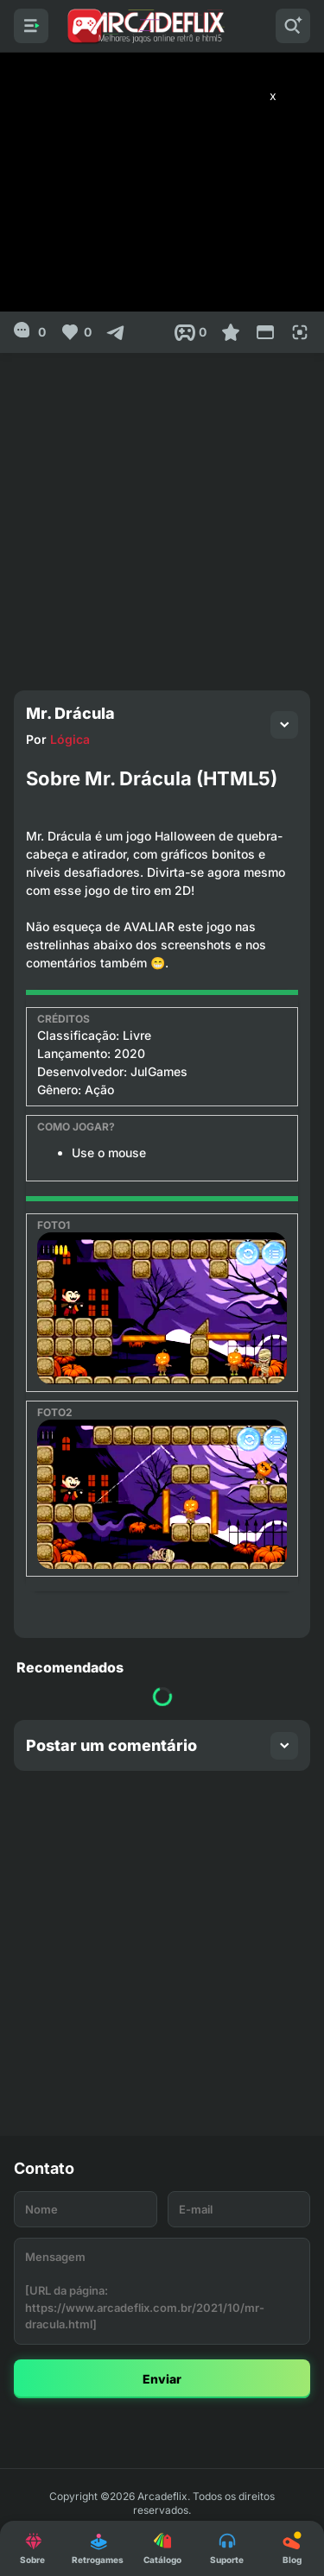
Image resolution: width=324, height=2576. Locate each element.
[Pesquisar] (293, 26)
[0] (30, 332)
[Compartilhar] (115, 332)
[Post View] (190, 332)
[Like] (76, 332)
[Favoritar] (230, 332)
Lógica (70, 739)
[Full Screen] (299, 332)
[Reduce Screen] (265, 332)
